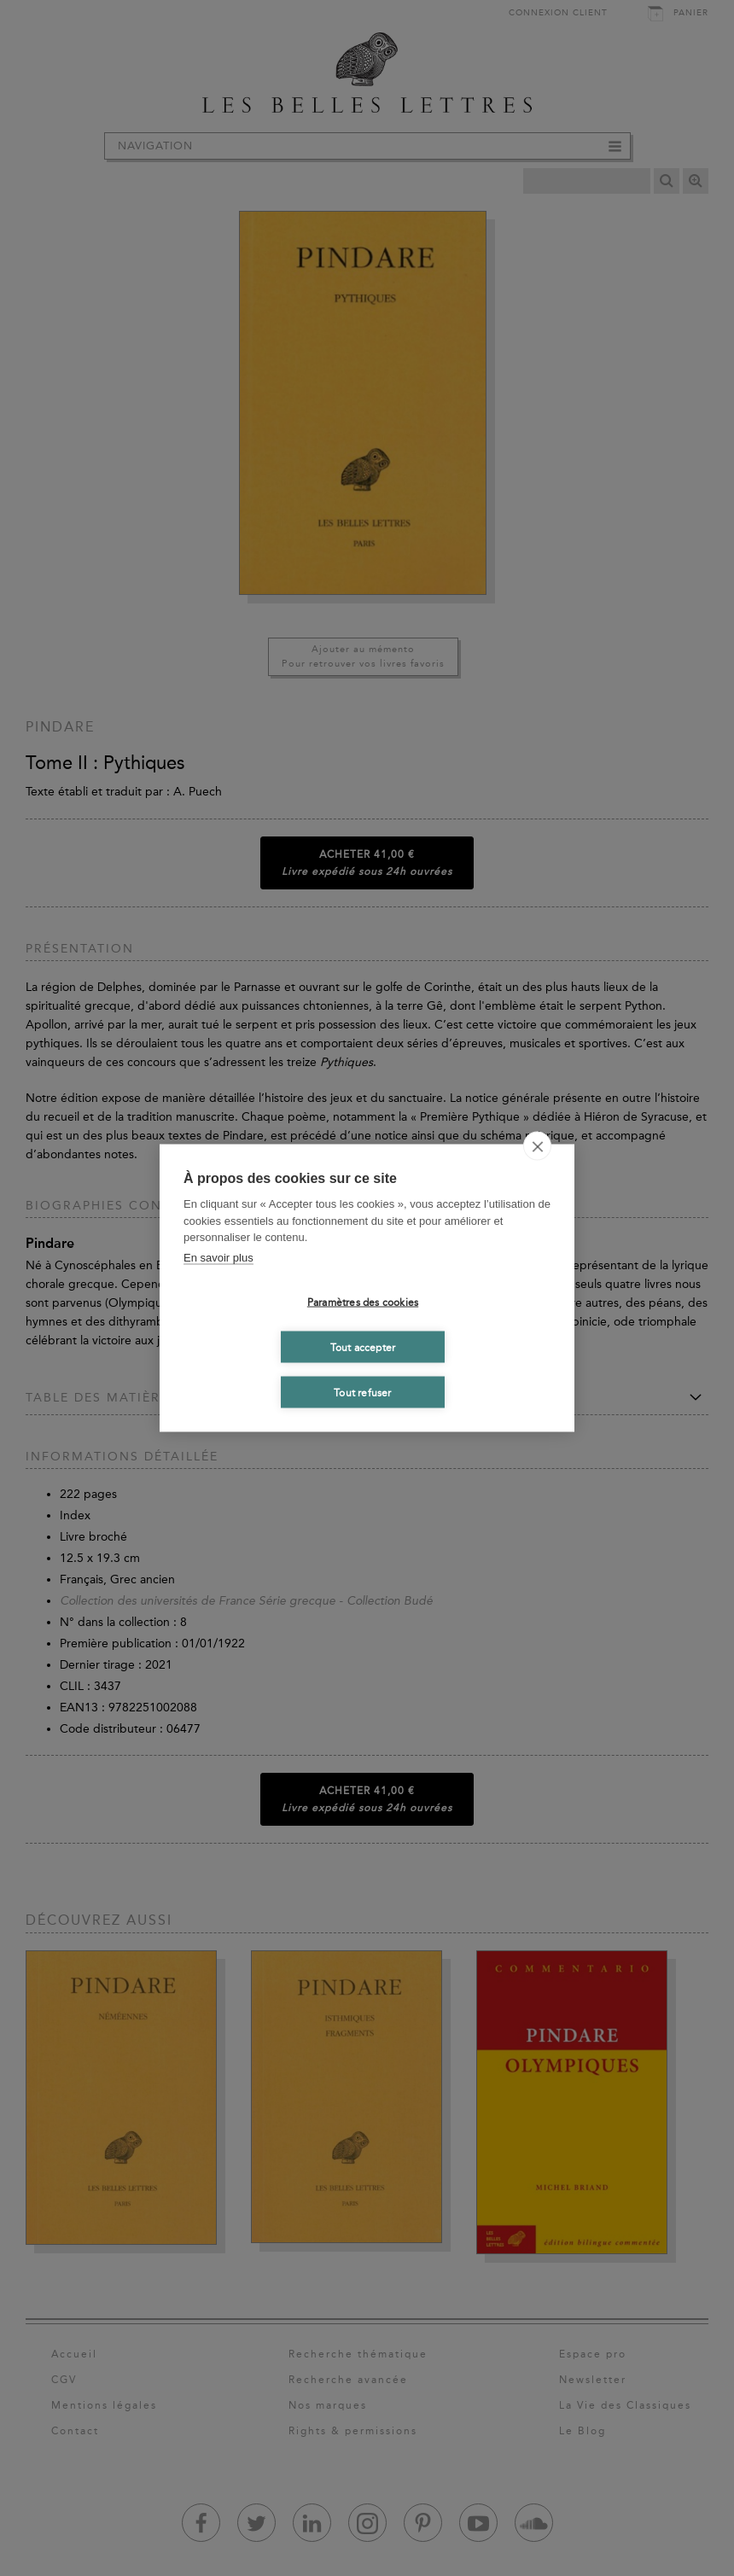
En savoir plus (218, 1256)
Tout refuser (362, 1392)
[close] (537, 1146)
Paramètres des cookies (362, 1302)
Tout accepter (363, 1347)
